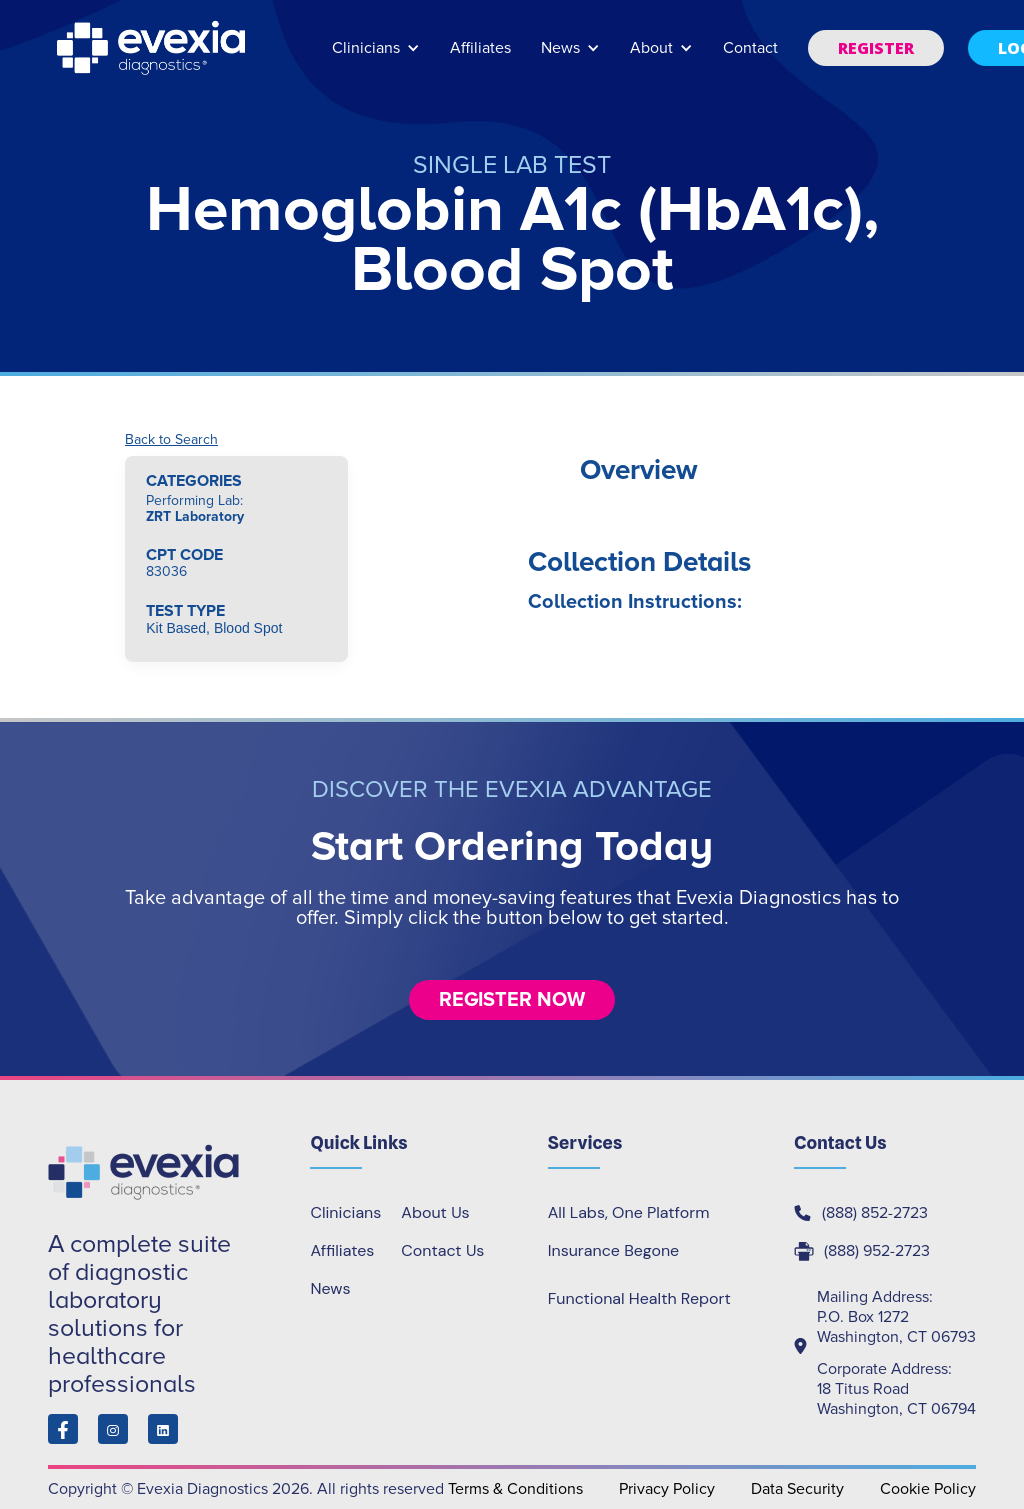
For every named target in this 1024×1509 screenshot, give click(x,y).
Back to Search (171, 440)
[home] (153, 48)
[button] (376, 57)
